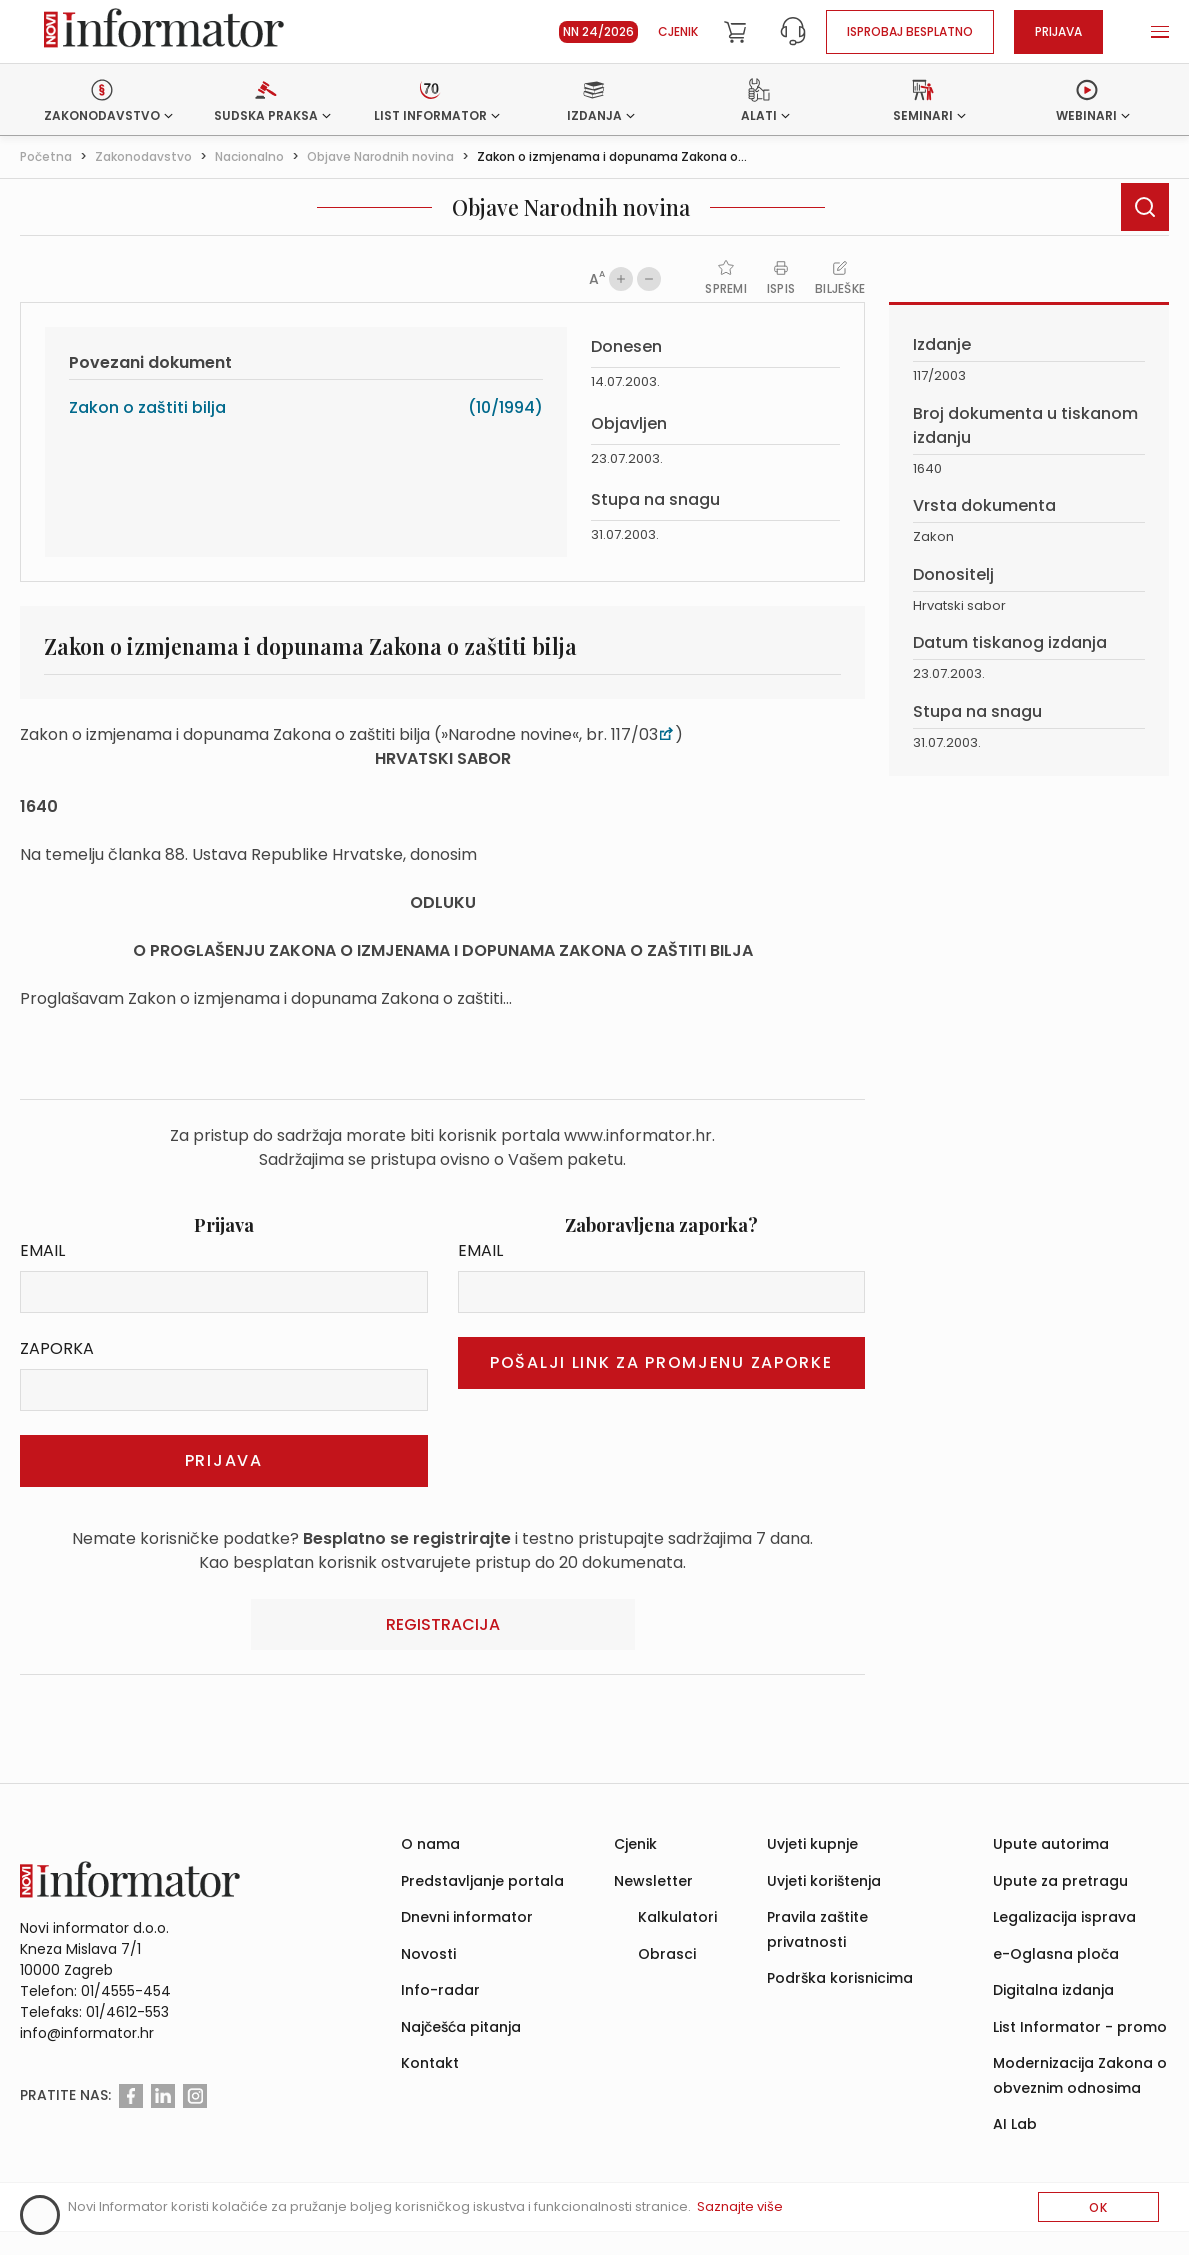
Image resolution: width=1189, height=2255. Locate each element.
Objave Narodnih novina (380, 156)
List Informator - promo (1080, 2027)
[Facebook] (131, 2096)
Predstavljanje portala (482, 1881)
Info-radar (440, 1990)
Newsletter (653, 1881)
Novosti (428, 1954)
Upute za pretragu (1060, 1881)
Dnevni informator (467, 1917)
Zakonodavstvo (143, 156)
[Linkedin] (163, 2096)
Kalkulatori (677, 1917)
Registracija (443, 1624)
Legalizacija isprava (1064, 1917)
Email (42, 1250)
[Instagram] (195, 2096)
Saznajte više (740, 2206)
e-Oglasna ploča (1056, 1954)
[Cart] (735, 32)
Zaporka (57, 1348)
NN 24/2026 (598, 31)
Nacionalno (249, 156)
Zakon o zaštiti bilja (147, 407)
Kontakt (430, 2063)
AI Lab (1015, 2124)
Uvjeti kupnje (812, 1844)
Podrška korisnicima (840, 1978)
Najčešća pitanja (461, 2027)
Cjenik (678, 31)
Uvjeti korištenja (824, 1881)
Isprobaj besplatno (910, 31)
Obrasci (667, 1954)
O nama (430, 1844)
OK (1098, 2207)
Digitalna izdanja (1053, 1990)
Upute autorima (1051, 1844)
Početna (46, 156)
